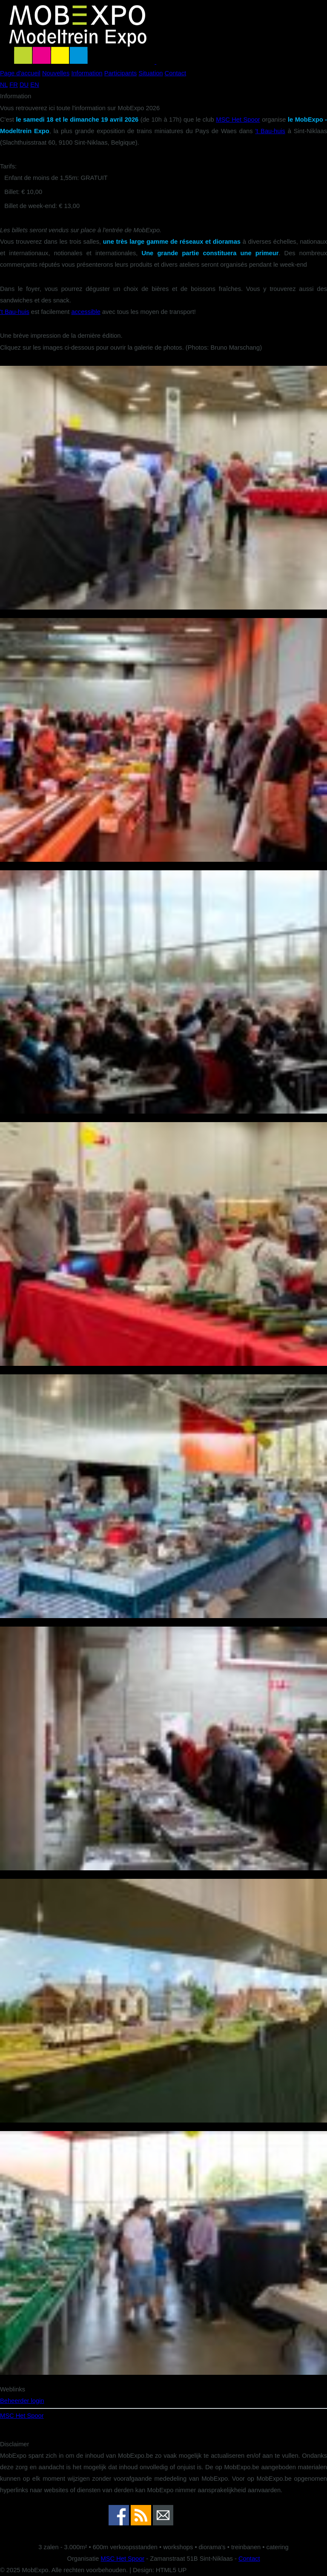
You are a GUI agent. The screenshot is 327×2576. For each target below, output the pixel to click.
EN (34, 84)
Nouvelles (55, 73)
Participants (120, 73)
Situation (150, 73)
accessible (85, 311)
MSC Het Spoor (238, 119)
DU (24, 84)
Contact (175, 73)
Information (86, 73)
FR (13, 84)
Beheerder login (22, 2400)
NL (4, 84)
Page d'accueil (20, 73)
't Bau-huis (270, 131)
